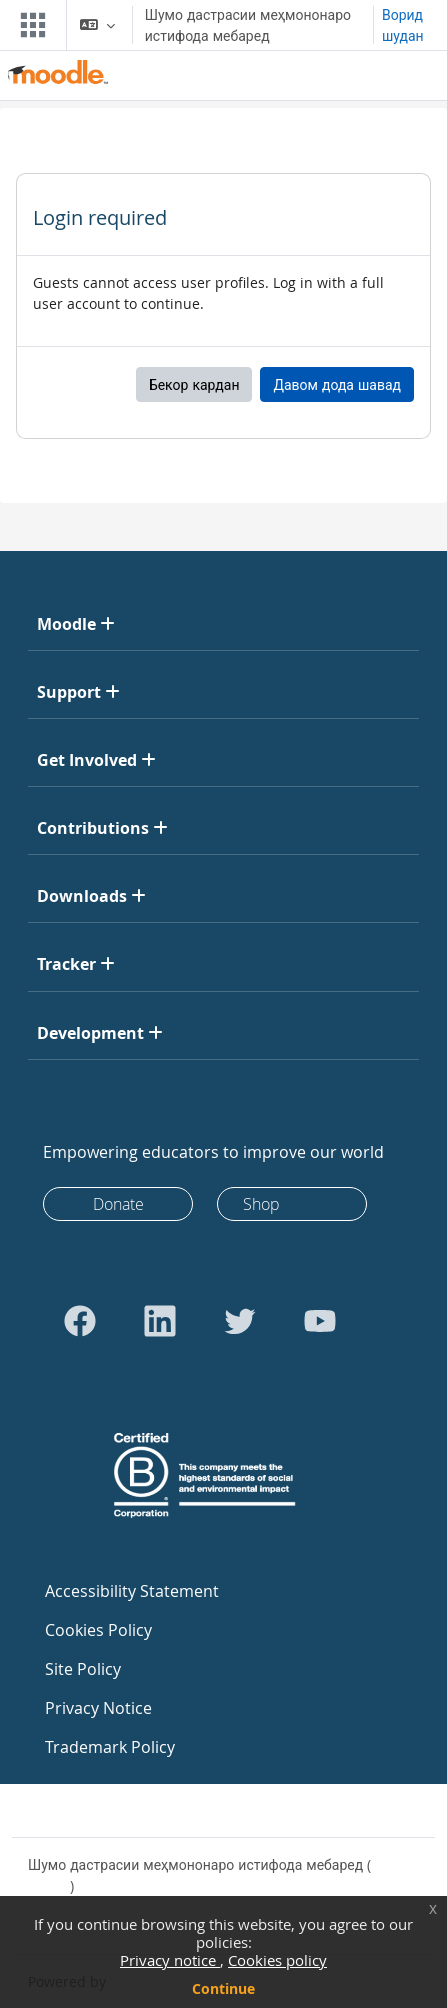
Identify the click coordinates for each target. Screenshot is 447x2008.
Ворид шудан (403, 25)
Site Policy (83, 1669)
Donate (118, 1204)
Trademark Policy (110, 1747)
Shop (261, 1204)
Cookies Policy (98, 1630)
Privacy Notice (98, 1708)
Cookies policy (277, 1960)
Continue (223, 1988)
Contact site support (109, 1810)
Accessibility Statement (132, 1591)
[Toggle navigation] (29, 25)
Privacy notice (170, 1960)
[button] (97, 25)
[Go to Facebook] (80, 1321)
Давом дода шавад (337, 384)
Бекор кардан (194, 384)
